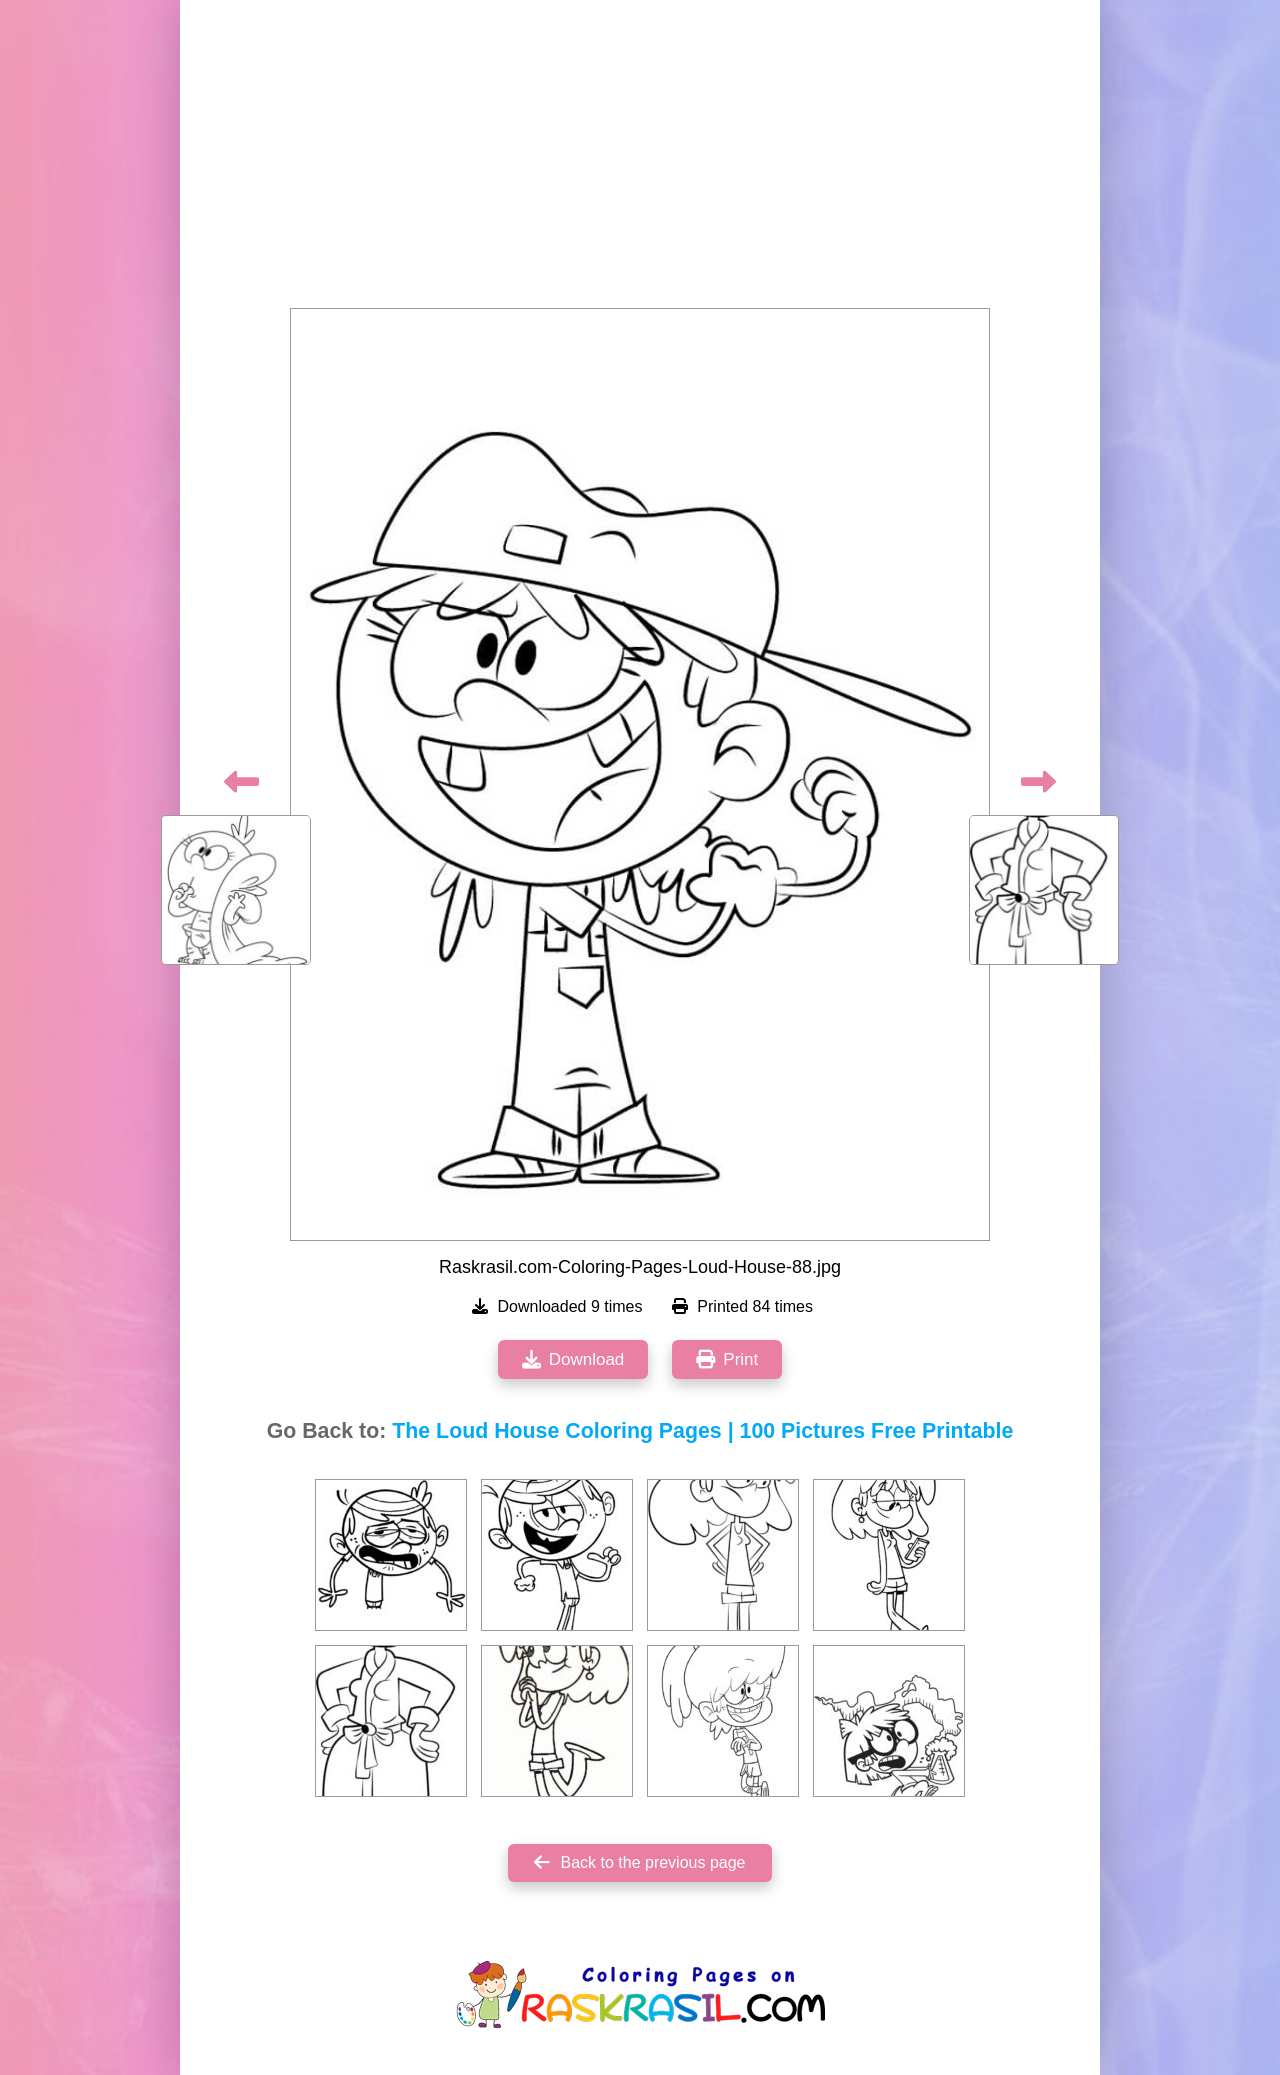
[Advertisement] (640, 160)
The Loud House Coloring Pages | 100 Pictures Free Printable (702, 1431)
